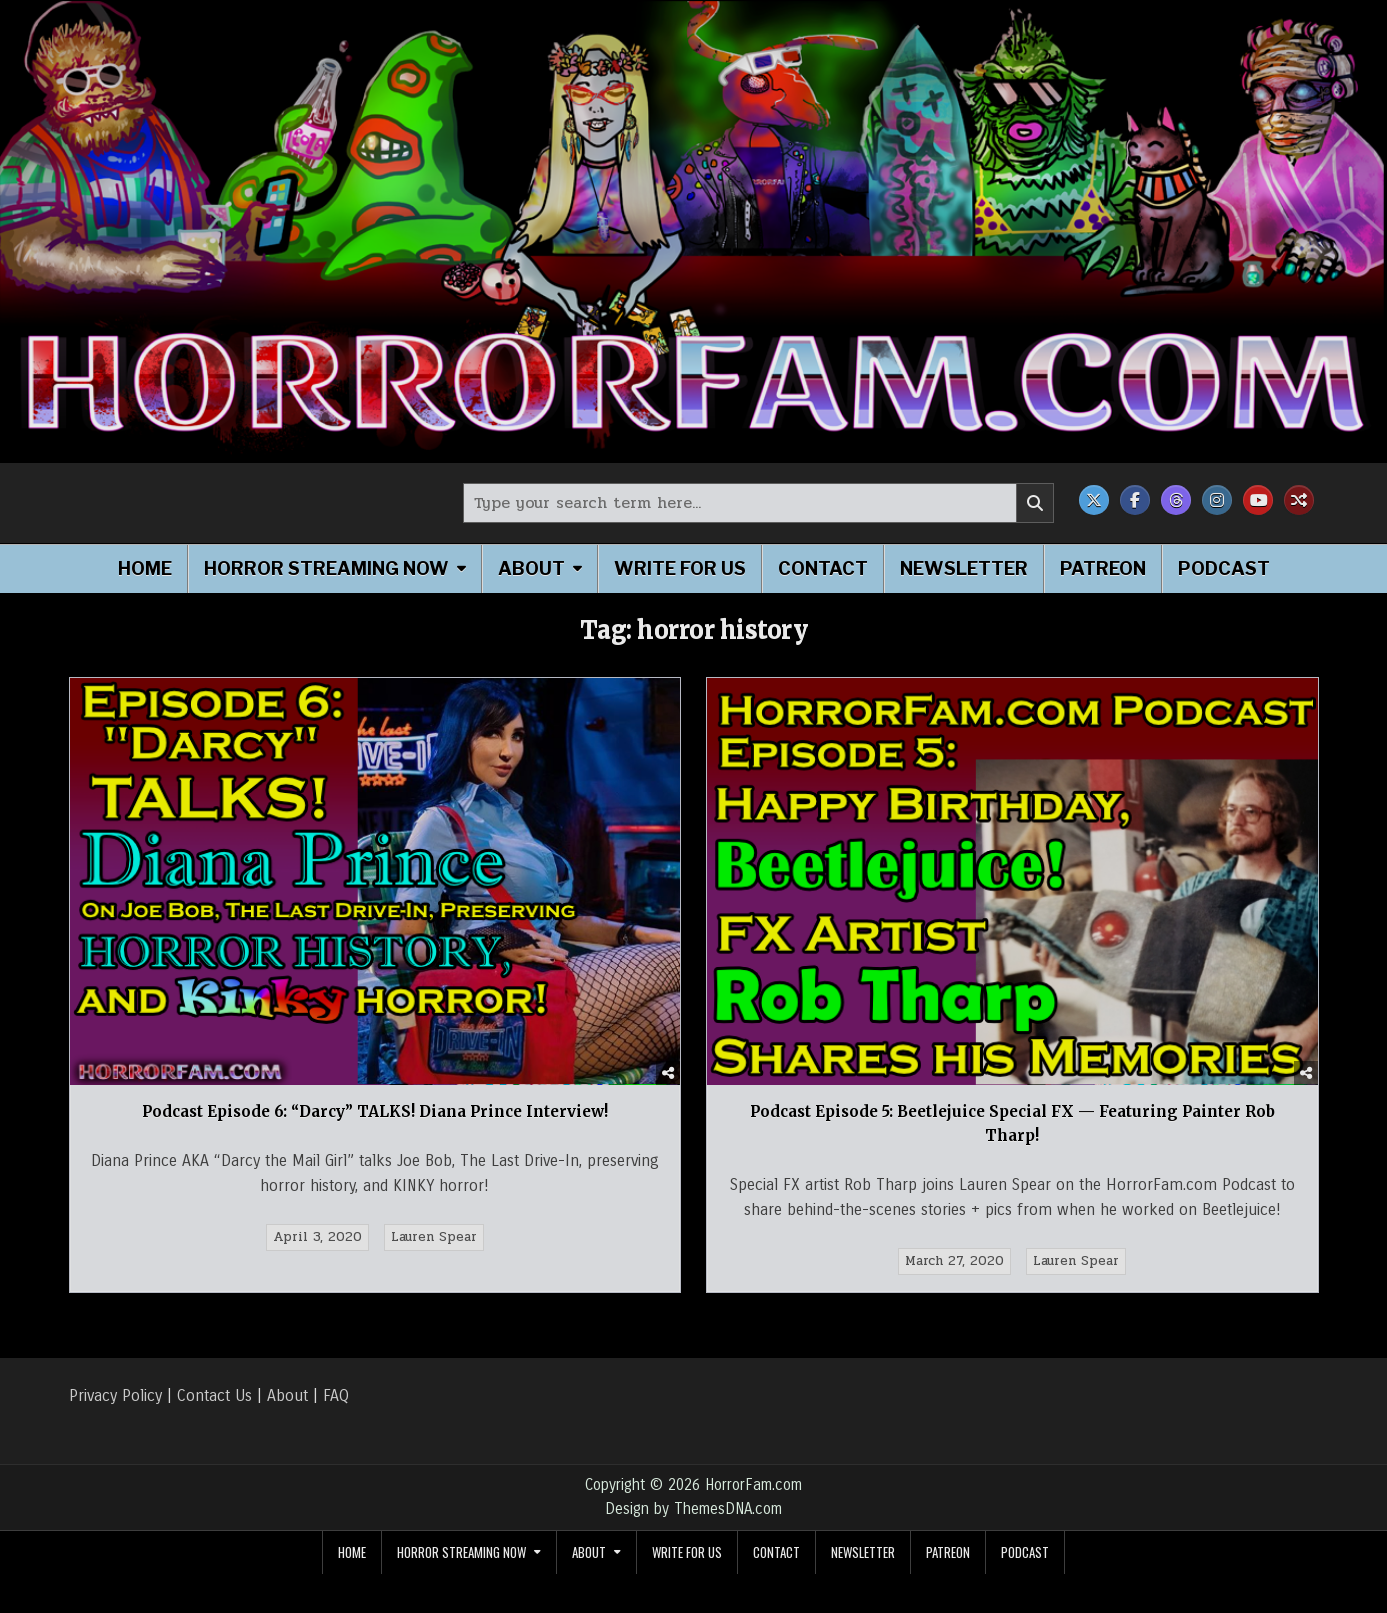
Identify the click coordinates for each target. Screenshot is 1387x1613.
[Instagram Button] (1217, 500)
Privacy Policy (115, 1395)
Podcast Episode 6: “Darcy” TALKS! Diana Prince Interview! (375, 1111)
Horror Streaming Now (326, 568)
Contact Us (214, 1395)
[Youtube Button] (1258, 500)
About (531, 568)
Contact (823, 568)
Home (145, 568)
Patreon (1103, 568)
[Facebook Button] (1135, 500)
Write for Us (680, 568)
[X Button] (1094, 500)
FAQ (336, 1395)
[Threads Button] (1176, 500)
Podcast (1224, 568)
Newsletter (964, 568)
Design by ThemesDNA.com (693, 1509)
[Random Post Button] (1299, 500)
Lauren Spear (434, 1237)
